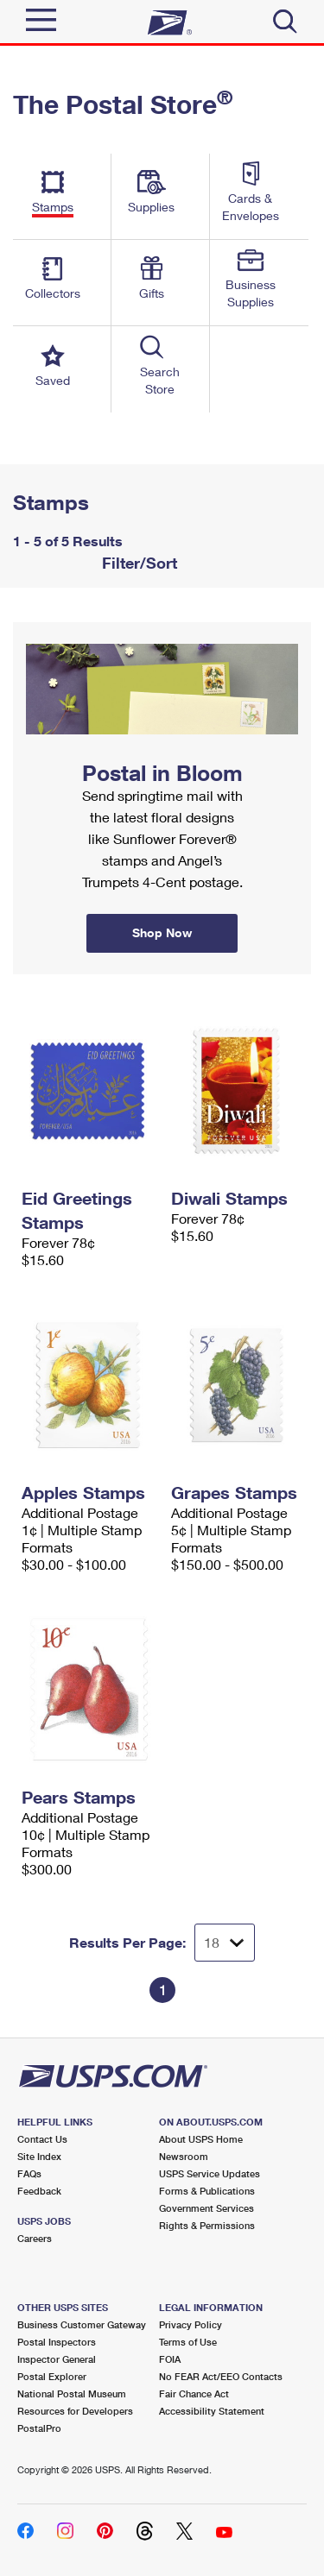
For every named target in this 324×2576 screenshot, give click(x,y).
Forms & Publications (207, 2190)
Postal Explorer (51, 2376)
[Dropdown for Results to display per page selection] (224, 1943)
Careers (34, 2238)
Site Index (39, 2156)
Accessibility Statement (211, 2410)
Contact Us (42, 2139)
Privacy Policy (190, 2324)
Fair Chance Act (194, 2393)
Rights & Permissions (207, 2225)
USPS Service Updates (209, 2173)
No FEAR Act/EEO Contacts (221, 2376)
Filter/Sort (137, 562)
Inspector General (56, 2359)
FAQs (29, 2173)
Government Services (206, 2208)
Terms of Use (188, 2341)
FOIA (170, 2359)
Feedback (39, 2190)
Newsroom (183, 2156)
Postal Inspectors (56, 2341)
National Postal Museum (71, 2393)
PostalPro (39, 2428)
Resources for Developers (75, 2410)
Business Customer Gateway (81, 2324)
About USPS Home (201, 2139)
